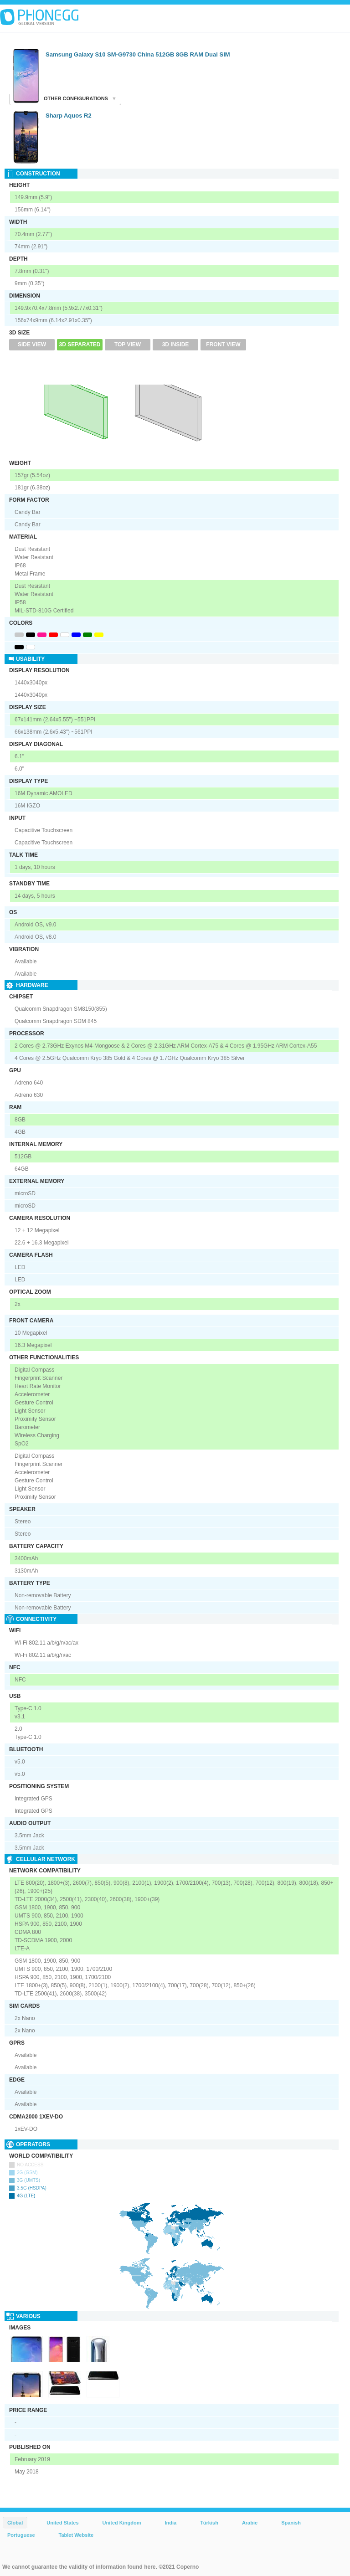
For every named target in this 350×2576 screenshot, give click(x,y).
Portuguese (21, 2535)
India (170, 2522)
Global (15, 2522)
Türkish (209, 2522)
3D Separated (80, 344)
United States (62, 2522)
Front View (223, 344)
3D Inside (175, 344)
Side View (32, 344)
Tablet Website (76, 2535)
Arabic (249, 2522)
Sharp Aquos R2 (69, 115)
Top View (127, 344)
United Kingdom (122, 2522)
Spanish (291, 2522)
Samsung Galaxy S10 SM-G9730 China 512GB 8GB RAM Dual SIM (138, 54)
